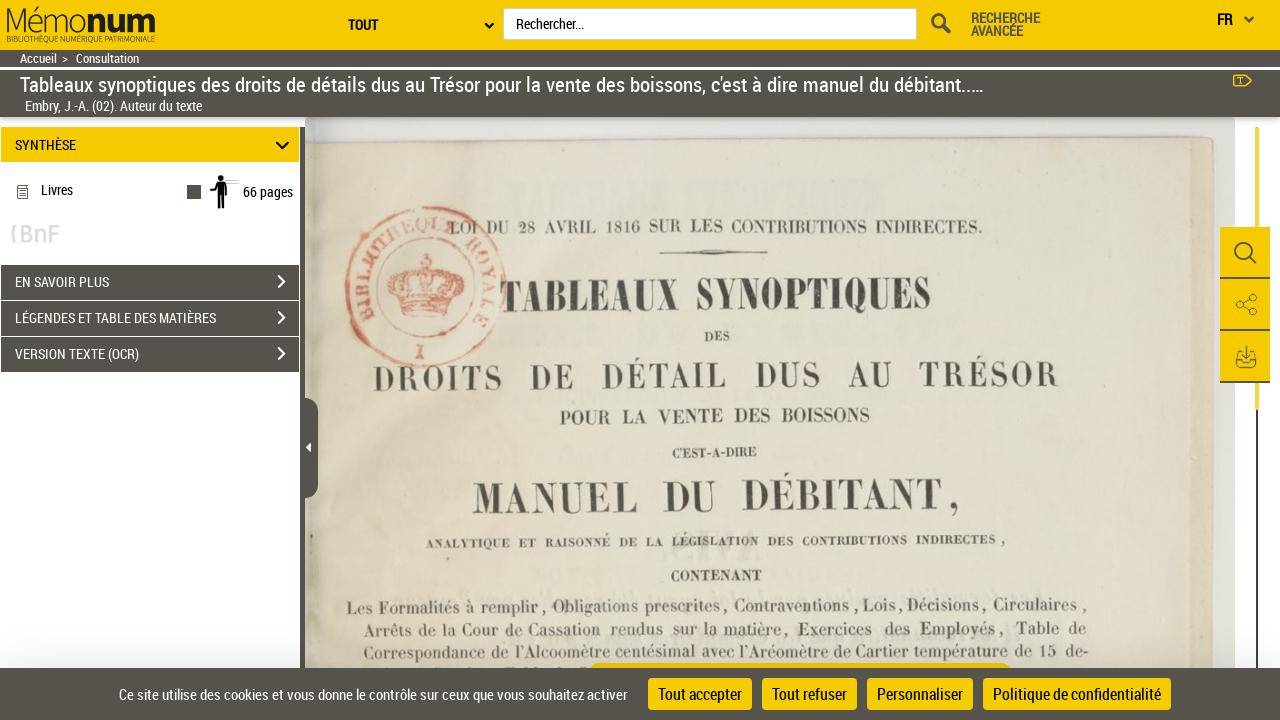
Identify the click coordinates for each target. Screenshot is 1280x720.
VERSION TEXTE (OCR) (157, 354)
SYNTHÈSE (155, 144)
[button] (1245, 253)
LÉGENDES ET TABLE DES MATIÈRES (157, 318)
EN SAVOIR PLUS (157, 282)
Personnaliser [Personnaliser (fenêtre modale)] (920, 694)
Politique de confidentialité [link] (1077, 694)
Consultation (107, 58)
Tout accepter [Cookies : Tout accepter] (700, 694)
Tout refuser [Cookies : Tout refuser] (809, 694)
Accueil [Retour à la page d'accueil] (38, 58)
